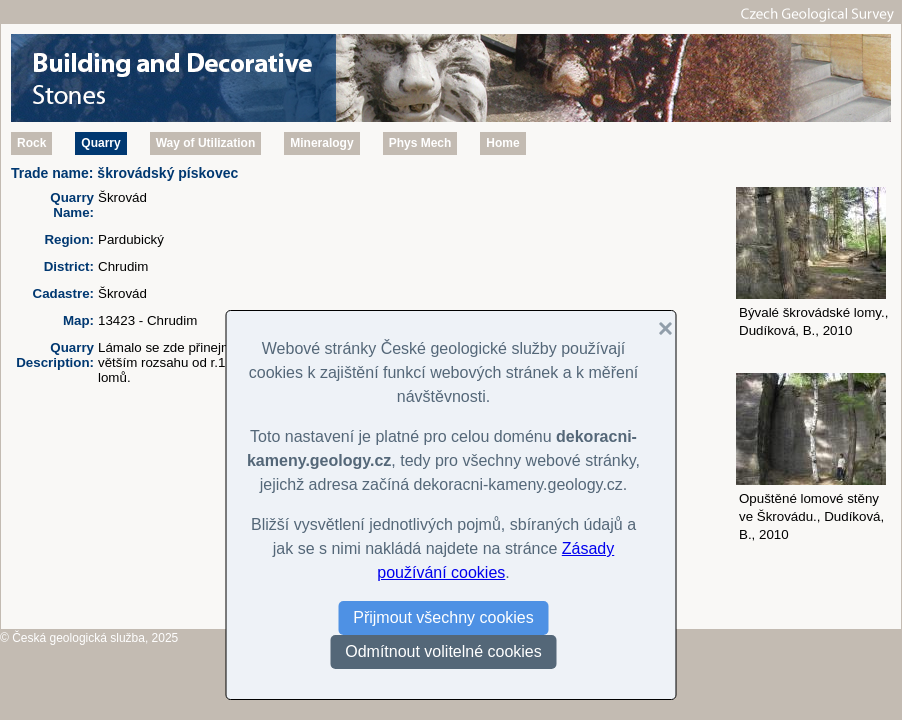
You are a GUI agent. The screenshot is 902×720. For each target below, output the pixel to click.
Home (502, 143)
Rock (31, 143)
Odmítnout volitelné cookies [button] (443, 651)
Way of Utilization (206, 143)
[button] (658, 329)
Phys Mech (420, 143)
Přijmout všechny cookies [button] (443, 617)
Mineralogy (321, 143)
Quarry (100, 143)
